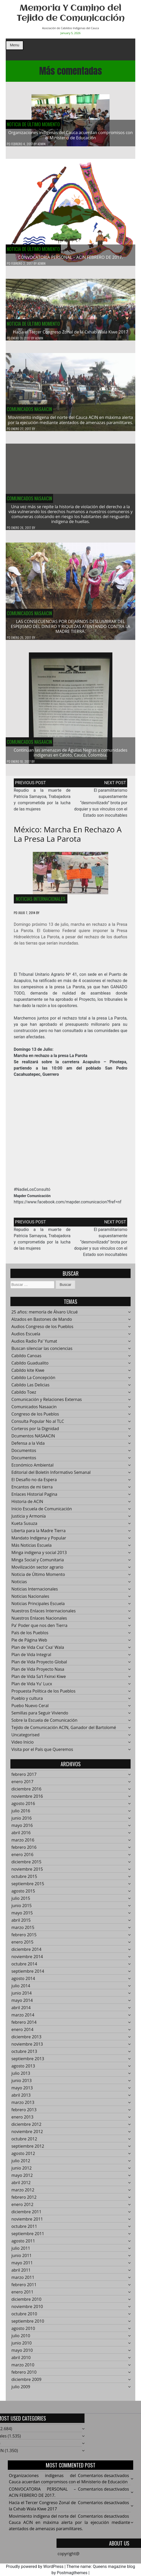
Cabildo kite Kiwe (27, 1374)
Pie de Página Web (29, 1643)
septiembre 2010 (27, 2324)
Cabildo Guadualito (30, 1366)
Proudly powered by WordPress (34, 2566)
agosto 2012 (23, 2157)
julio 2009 (20, 2390)
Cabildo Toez (23, 1395)
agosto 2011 (23, 2244)
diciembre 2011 (26, 2215)
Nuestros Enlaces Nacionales (39, 1621)
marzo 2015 (22, 1931)
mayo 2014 (22, 2004)
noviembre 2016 (27, 1799)
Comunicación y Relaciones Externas (46, 1403)
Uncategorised (25, 1738)
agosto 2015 (23, 1894)
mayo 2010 (22, 2354)
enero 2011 (22, 2295)
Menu (14, 45)
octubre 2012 (24, 2142)
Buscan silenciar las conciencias (42, 1352)
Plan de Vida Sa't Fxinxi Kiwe (38, 1680)
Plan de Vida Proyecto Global (39, 1665)
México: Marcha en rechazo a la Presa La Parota (68, 837)
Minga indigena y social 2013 (39, 1556)
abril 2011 (21, 2273)
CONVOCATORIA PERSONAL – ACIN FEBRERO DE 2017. (70, 257)
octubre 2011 (24, 2230)
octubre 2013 (24, 2055)
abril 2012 (21, 2186)
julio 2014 (20, 1989)
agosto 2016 (23, 1807)
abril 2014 (21, 2011)
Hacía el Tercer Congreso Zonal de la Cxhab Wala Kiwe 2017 (70, 335)
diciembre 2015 (26, 1865)
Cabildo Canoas (26, 1359)
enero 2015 (22, 1945)
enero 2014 (22, 2033)
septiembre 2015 (27, 1887)
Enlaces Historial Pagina (34, 1497)
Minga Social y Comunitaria (37, 1563)
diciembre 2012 (26, 2128)
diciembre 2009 (26, 2383)
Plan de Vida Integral (31, 1658)
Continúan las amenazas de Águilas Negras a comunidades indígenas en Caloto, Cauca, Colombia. (70, 756)
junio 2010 (21, 2346)
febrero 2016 (24, 1851)
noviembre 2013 (27, 2047)
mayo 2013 (22, 2091)
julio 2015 (20, 1902)
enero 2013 (22, 2120)
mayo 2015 (22, 1916)
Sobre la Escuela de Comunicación (44, 1723)
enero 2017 (22, 1785)
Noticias (19, 1585)
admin (41, 144)
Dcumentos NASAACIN (33, 1439)
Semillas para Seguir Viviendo (39, 1716)
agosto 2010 (23, 2332)
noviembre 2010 (27, 2310)
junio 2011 (21, 2259)
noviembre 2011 (27, 2222)
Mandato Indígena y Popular (38, 1541)
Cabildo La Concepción (33, 1381)
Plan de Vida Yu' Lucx (31, 1687)
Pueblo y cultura (27, 1702)
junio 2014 (21, 1996)
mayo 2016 (22, 1829)
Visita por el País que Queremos (42, 1753)
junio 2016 (21, 1821)
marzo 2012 (22, 2193)
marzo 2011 (22, 2281)
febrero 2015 (24, 1938)
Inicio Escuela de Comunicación (41, 1512)
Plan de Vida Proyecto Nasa (37, 1672)
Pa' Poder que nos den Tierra (39, 1629)
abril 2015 (21, 1923)
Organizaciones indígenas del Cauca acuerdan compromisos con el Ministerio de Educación (70, 135)
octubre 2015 (24, 1880)
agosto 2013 (23, 2069)
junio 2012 (21, 2171)
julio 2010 (20, 2339)
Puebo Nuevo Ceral (30, 1709)
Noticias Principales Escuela (38, 1607)
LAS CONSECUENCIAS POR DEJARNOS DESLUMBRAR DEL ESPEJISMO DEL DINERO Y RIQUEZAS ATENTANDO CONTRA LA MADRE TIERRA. (70, 630)
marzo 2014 (22, 2018)
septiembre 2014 (27, 1974)
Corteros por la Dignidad (35, 1432)
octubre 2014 (24, 1967)
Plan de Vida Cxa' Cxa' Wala (37, 1651)
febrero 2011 (24, 2288)
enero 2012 (22, 2208)
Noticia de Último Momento (33, 124)
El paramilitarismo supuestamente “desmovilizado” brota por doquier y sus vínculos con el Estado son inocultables (100, 806)
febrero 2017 (24, 1778)
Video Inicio (22, 1745)
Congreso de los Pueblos (35, 1417)
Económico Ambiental (32, 1468)
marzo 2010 (22, 2368)
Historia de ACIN (27, 1505)
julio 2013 (20, 2076)
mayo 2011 (22, 2266)
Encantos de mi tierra (32, 1490)
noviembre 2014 (27, 1960)
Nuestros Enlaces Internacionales (43, 1614)
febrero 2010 (24, 2375)
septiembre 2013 (27, 2062)
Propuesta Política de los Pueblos (43, 1694)
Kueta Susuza (24, 1527)
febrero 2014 (24, 2025)
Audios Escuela (25, 1337)
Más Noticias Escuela (31, 1548)
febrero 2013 (24, 2113)
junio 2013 (21, 2084)
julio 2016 (20, 1814)
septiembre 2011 (27, 2237)
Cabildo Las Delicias (30, 1388)
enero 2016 (22, 1858)
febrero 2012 (24, 2200)
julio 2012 (20, 2164)
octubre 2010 (24, 2317)
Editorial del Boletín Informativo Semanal (51, 1476)
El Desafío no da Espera (34, 1483)
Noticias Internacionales (40, 902)
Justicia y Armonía (28, 1519)
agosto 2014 (23, 1982)
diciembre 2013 (26, 2040)
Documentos (23, 1454)
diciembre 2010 (26, 2302)
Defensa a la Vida (28, 1446)
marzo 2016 (22, 1843)
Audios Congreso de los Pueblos (42, 1330)
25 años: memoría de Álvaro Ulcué (44, 1315)
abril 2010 (21, 2361)
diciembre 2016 (26, 1792)
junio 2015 (21, 1909)
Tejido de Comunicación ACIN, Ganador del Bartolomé (63, 1731)
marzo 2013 (22, 2106)
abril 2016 (21, 1836)
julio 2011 (20, 2251)
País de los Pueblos (29, 1636)
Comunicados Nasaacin (29, 412)
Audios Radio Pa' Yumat (34, 1344)
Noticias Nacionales (30, 1600)
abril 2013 (21, 2098)
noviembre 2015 (27, 1872)
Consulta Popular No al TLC (37, 1425)
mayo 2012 (22, 2179)
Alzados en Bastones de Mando (41, 1322)
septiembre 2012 (27, 2149)
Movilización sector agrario (37, 1570)
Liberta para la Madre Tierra (38, 1534)
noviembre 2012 (27, 2135)
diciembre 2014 (26, 1953)
